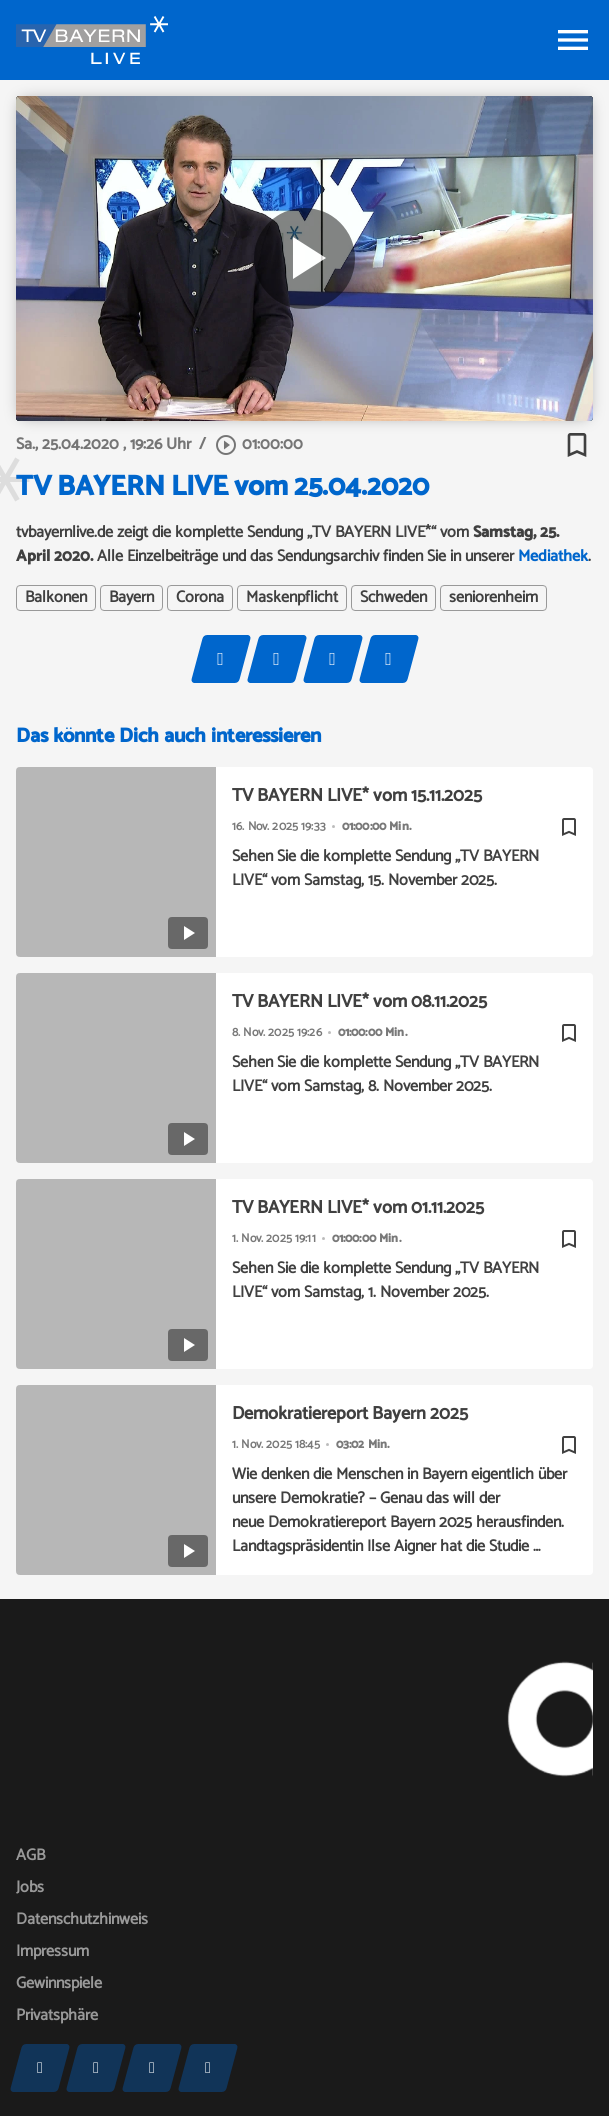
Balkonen (56, 598)
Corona (200, 598)
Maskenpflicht (292, 598)
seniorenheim (493, 598)
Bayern (131, 598)
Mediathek (553, 556)
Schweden (393, 598)
